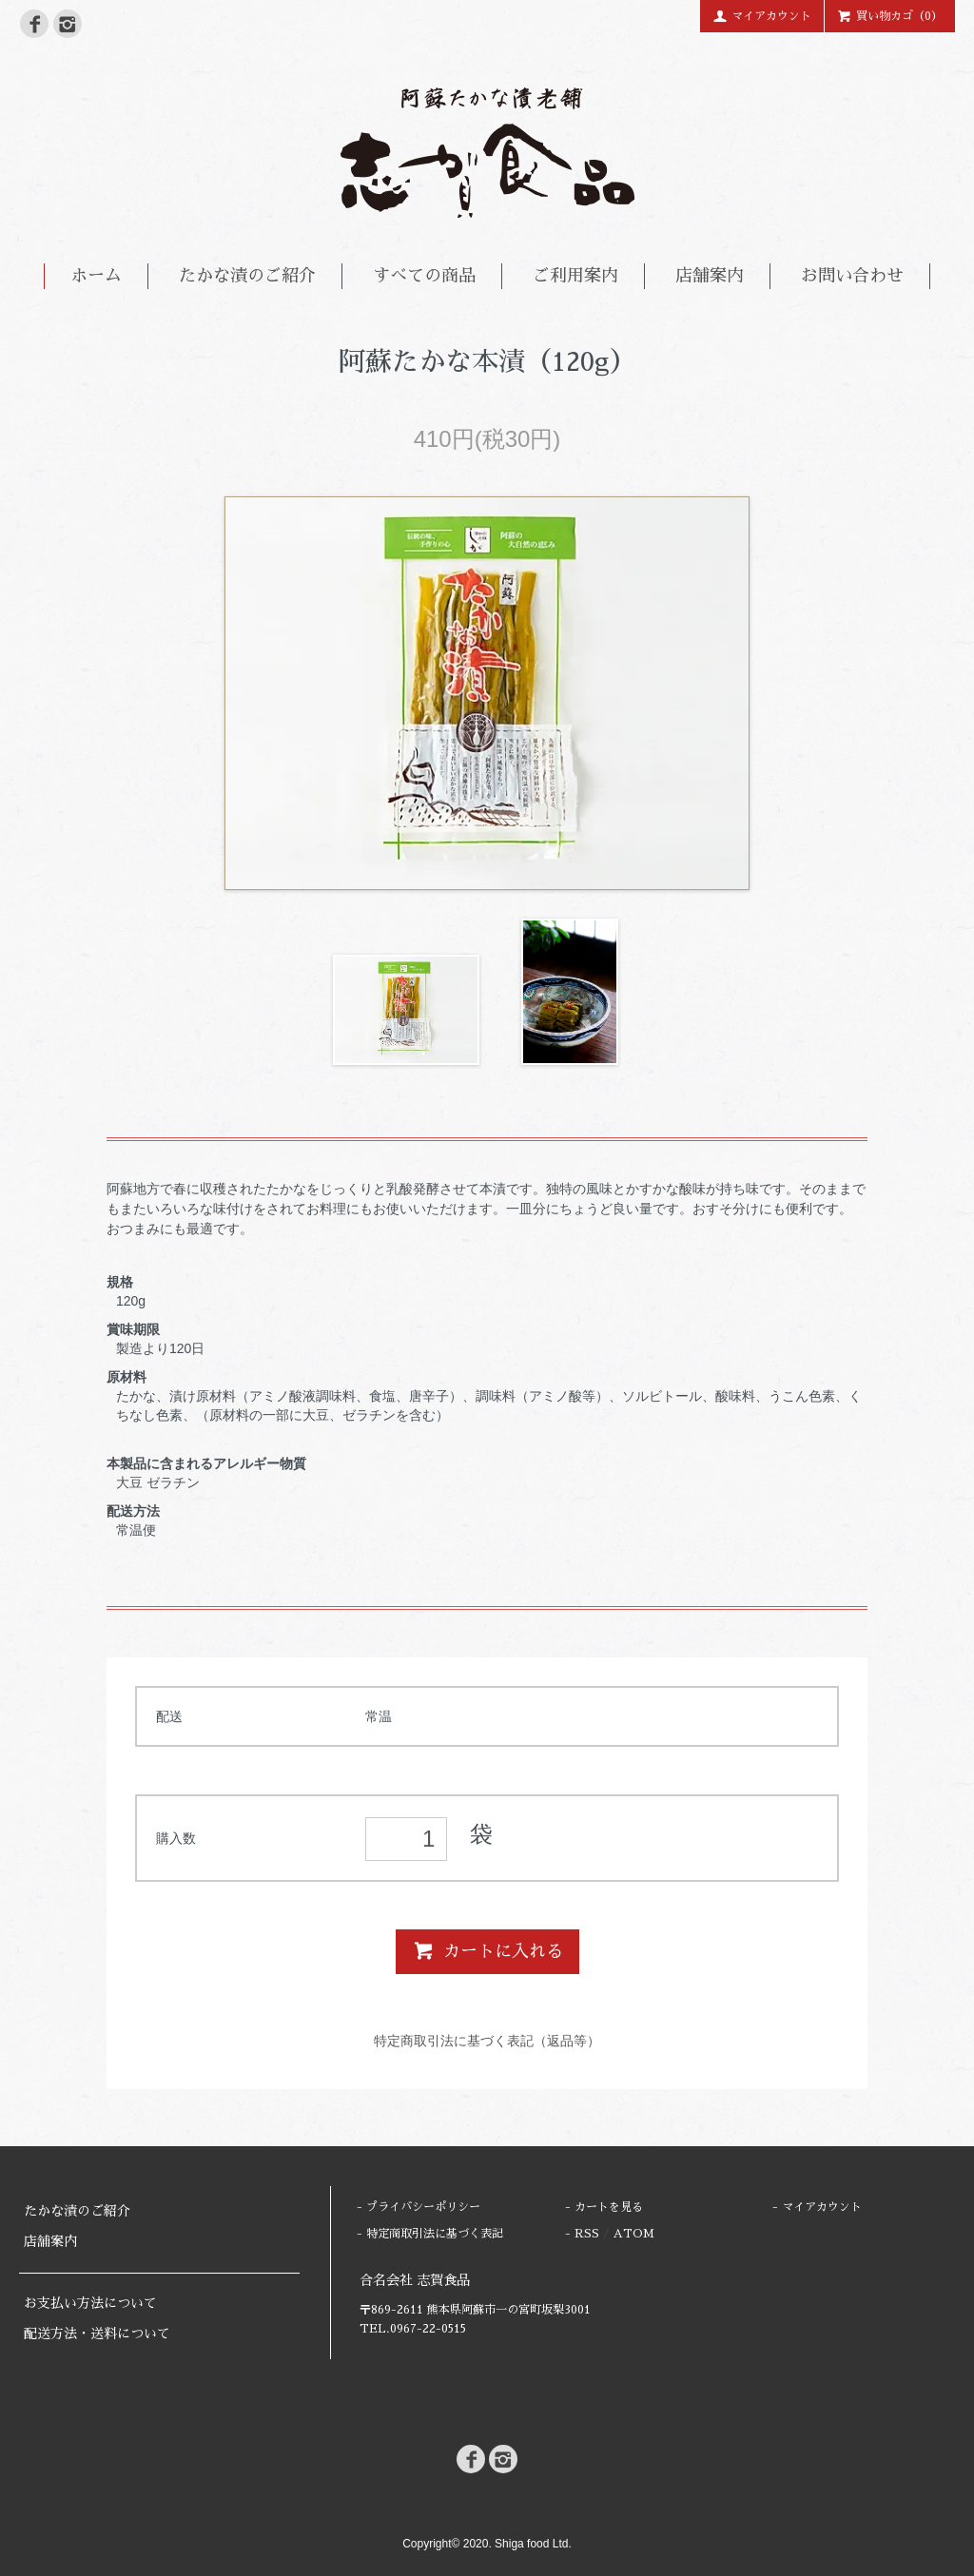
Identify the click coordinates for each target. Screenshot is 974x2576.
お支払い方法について (90, 2303)
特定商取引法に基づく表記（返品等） (487, 2040)
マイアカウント (761, 15)
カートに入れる (487, 1950)
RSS (587, 2233)
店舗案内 (709, 275)
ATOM (634, 2233)
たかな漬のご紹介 (247, 275)
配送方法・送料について (97, 2333)
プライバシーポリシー (423, 2207)
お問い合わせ (852, 275)
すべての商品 (424, 275)
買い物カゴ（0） (890, 15)
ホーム (96, 275)
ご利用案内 (575, 275)
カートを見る (609, 2207)
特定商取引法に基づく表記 (434, 2233)
